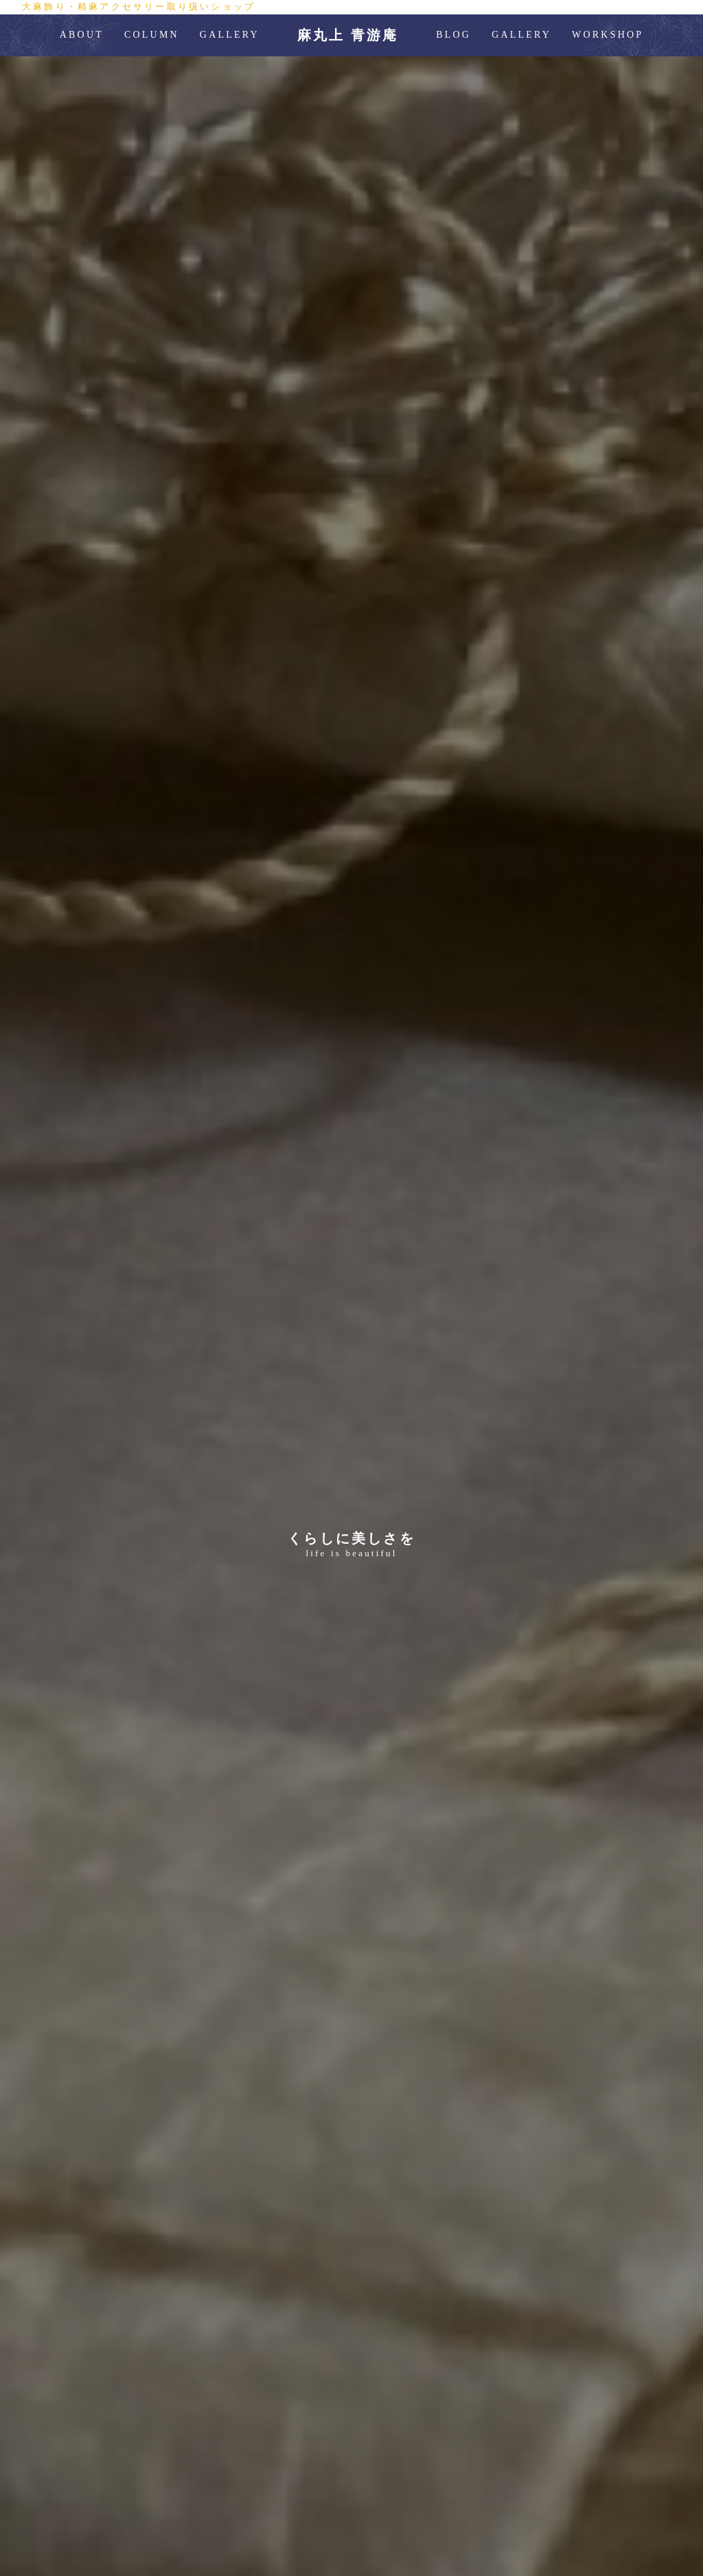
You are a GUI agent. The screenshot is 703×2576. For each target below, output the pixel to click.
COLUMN (151, 35)
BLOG (453, 35)
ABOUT (82, 35)
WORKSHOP (607, 35)
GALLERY (230, 35)
